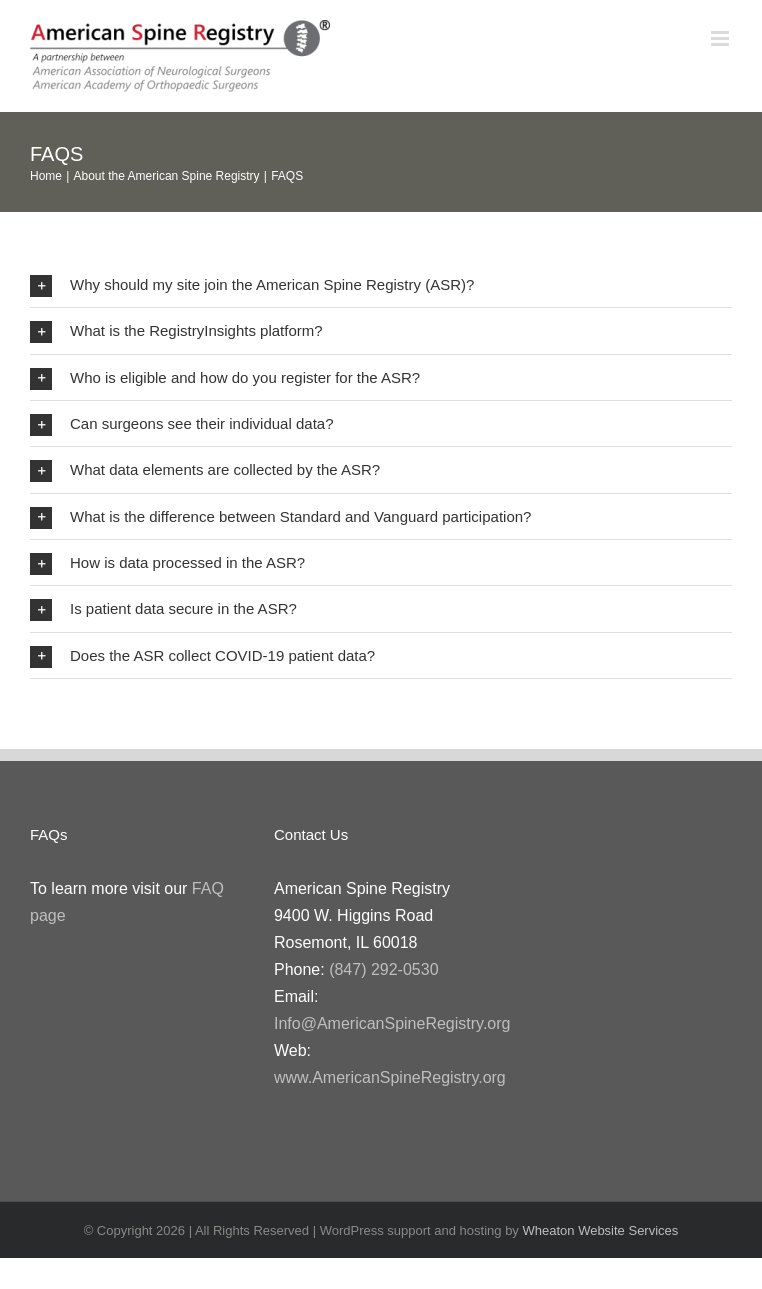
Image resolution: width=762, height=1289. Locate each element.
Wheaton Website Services (600, 1230)
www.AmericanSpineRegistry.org (390, 1077)
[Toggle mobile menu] (721, 38)
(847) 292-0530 (383, 969)
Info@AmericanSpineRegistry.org (392, 1023)
